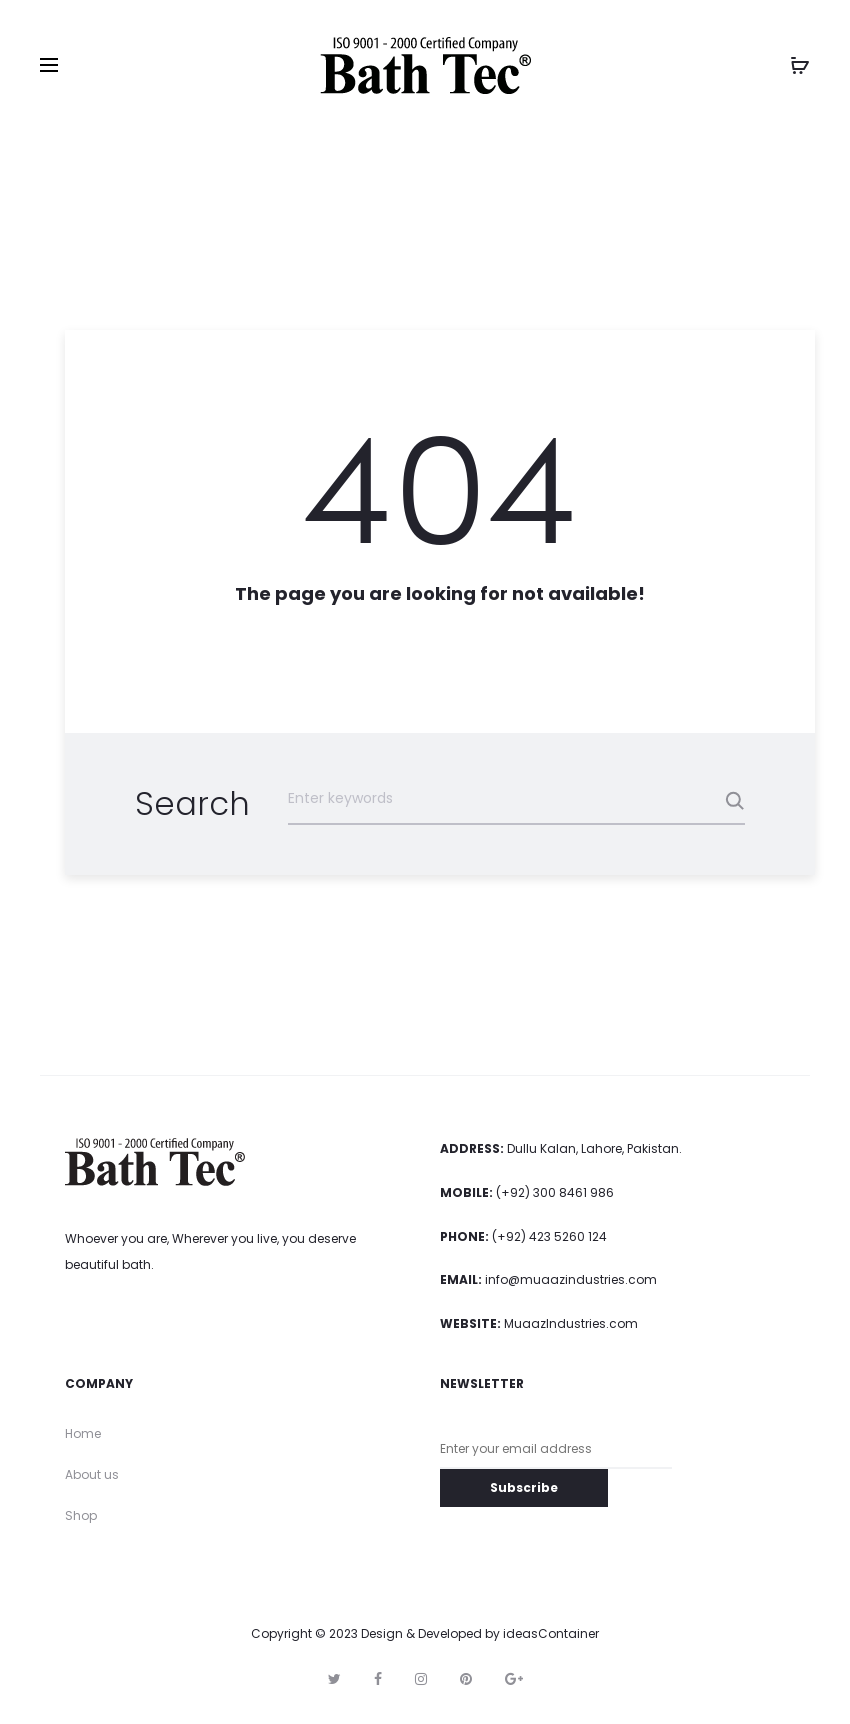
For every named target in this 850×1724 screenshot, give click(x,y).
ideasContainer (551, 1634)
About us (92, 1474)
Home (83, 1433)
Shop (81, 1515)
